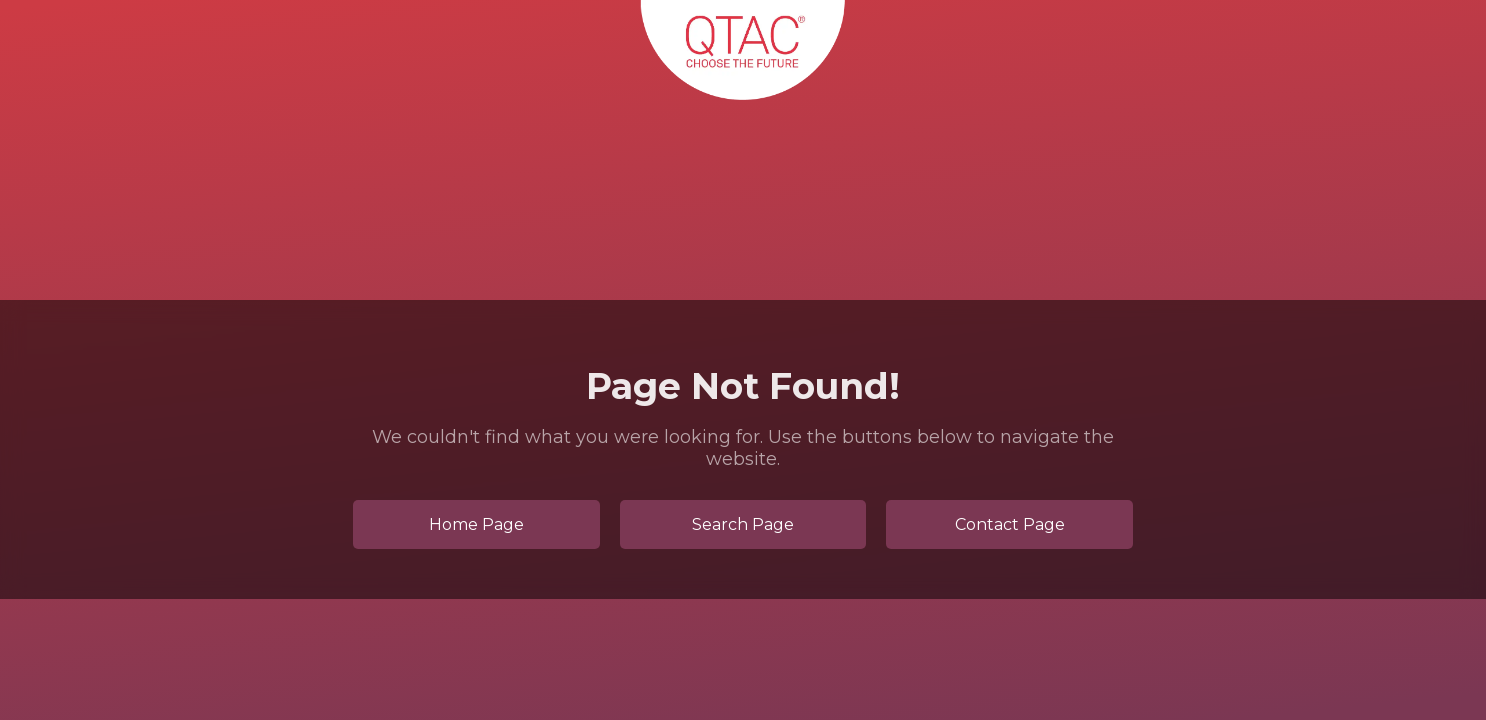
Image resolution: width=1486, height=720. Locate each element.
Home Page (476, 524)
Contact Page (1010, 524)
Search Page (743, 524)
